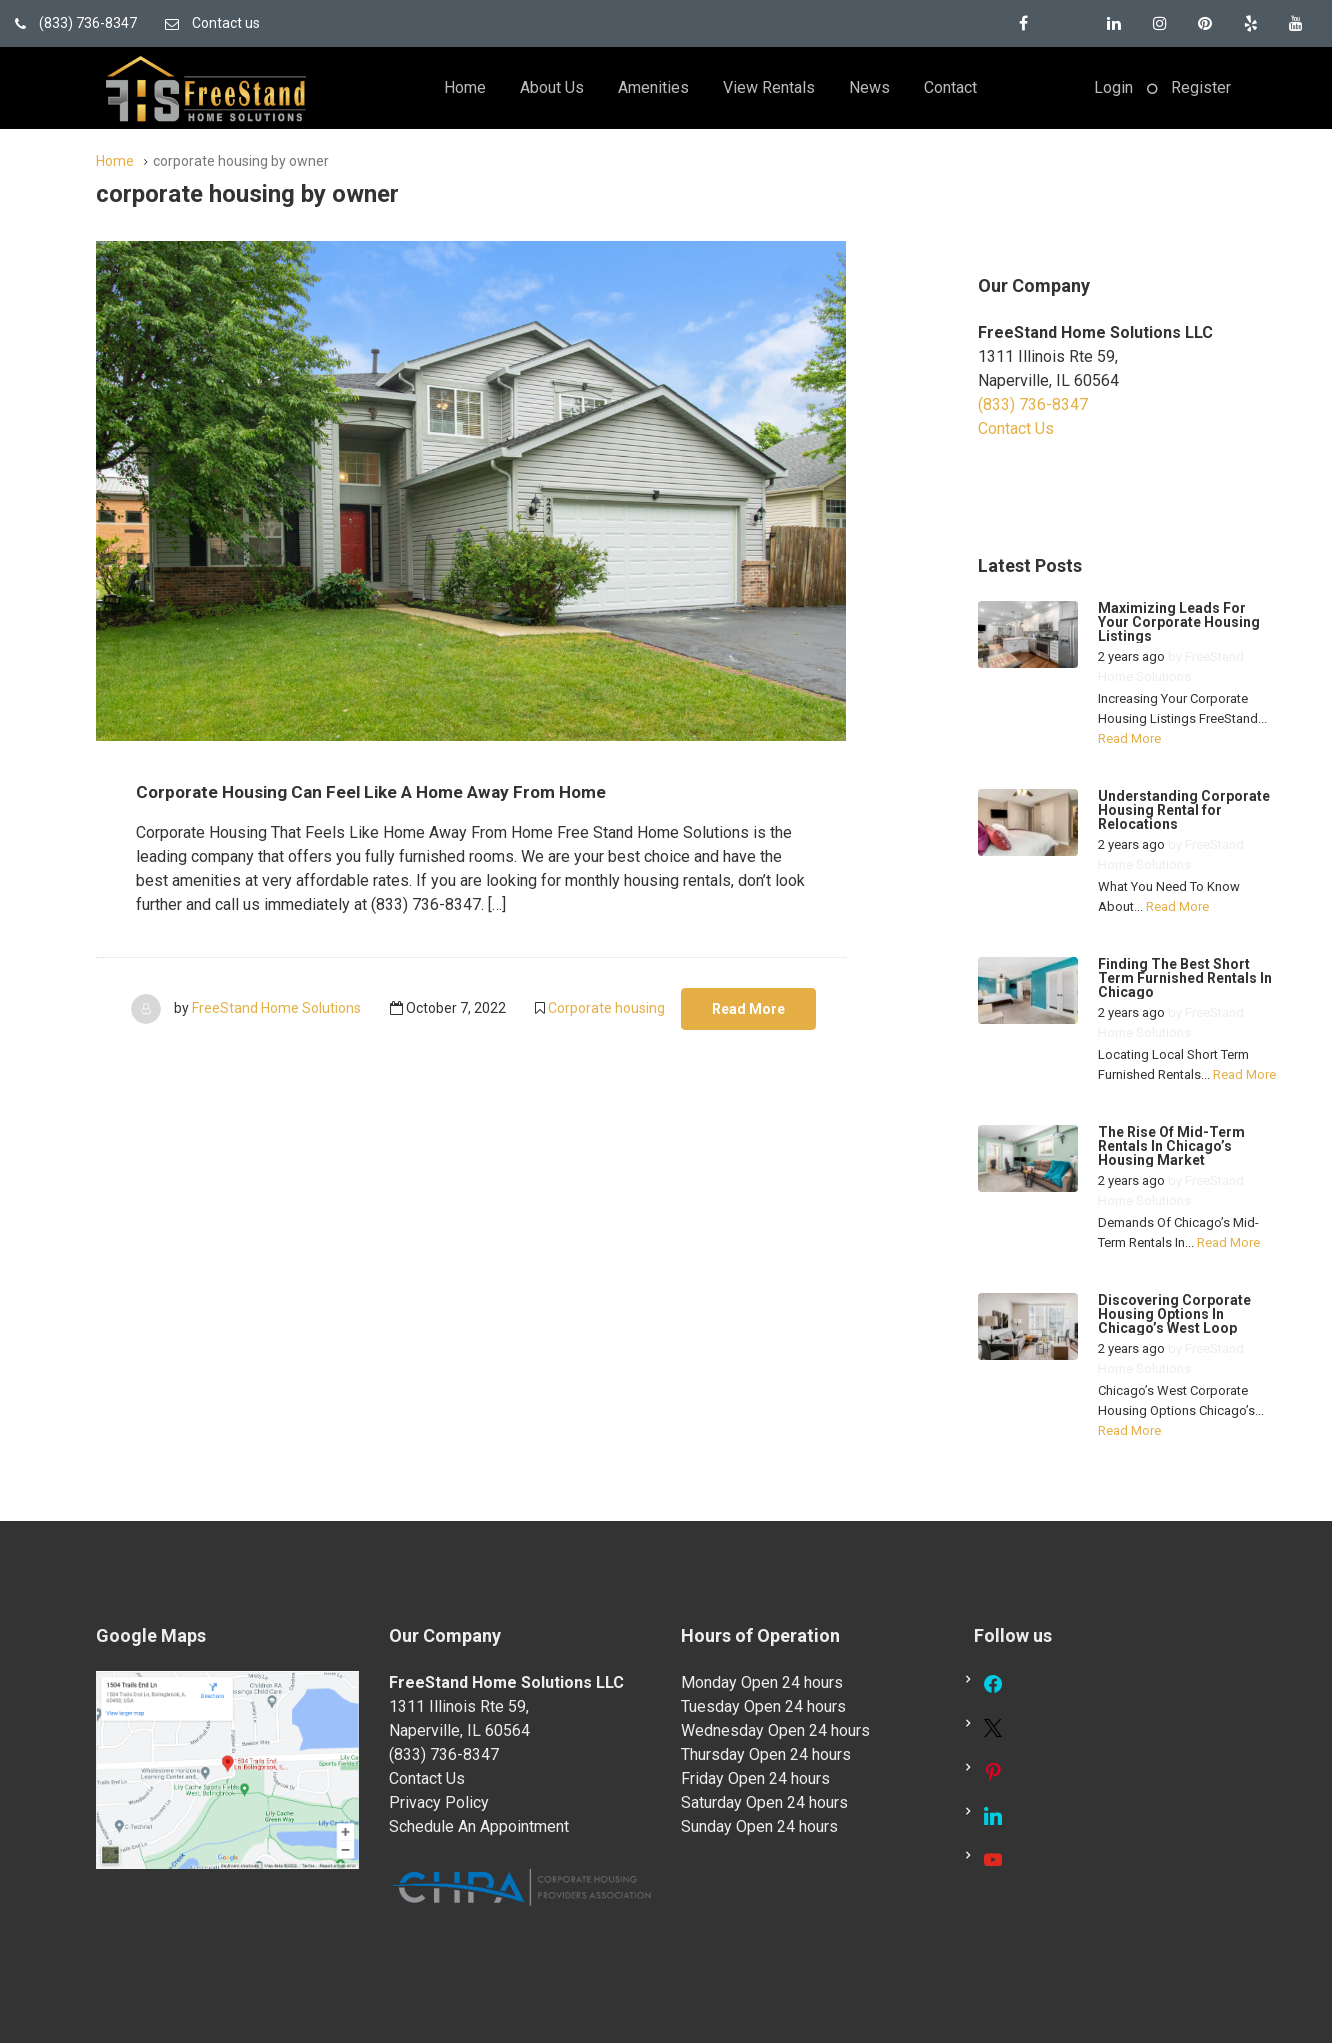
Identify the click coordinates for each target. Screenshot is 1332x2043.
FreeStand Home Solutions (276, 1008)
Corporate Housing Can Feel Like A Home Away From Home (409, 791)
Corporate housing (606, 1008)
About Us (552, 87)
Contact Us (1016, 428)
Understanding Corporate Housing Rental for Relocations (1184, 810)
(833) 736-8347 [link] (1033, 404)
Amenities (653, 87)
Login (1113, 87)
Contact (950, 87)
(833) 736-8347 (76, 23)
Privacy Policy (439, 1802)
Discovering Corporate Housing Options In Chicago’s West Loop (1174, 1314)
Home (465, 87)
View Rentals (769, 87)
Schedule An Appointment (479, 1826)
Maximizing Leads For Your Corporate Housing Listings (1179, 622)
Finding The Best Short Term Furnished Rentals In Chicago (1185, 978)
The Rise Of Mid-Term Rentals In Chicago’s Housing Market (1171, 1146)
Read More (748, 1009)
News (869, 87)
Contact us (212, 23)
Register (1201, 87)
